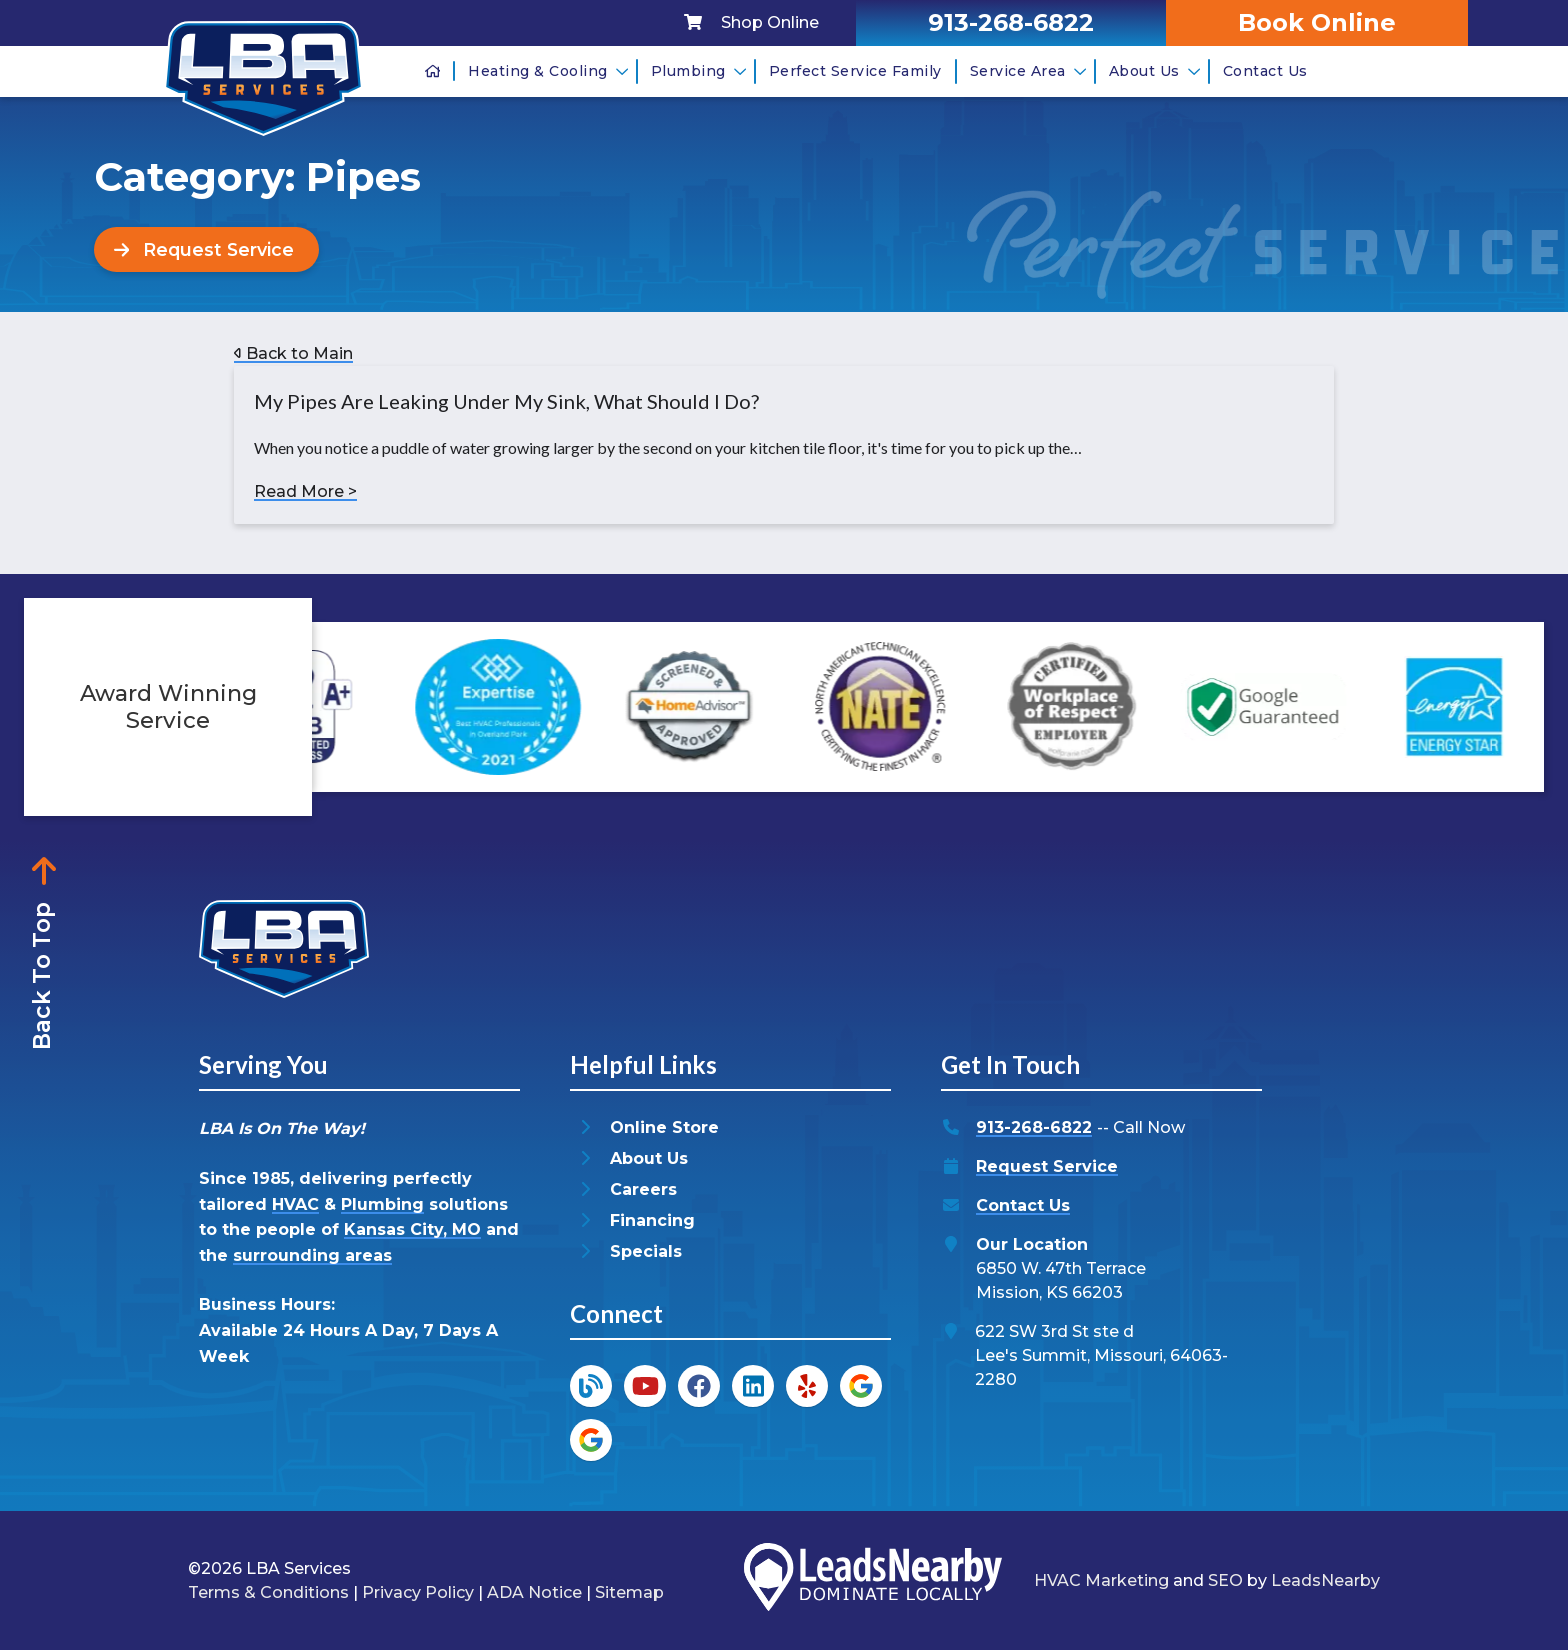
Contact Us (1265, 71)
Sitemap (629, 1592)
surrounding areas (312, 1255)
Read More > (305, 492)
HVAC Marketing (1101, 1580)
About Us (1154, 71)
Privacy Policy (418, 1592)
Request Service (1047, 1167)
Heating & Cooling (548, 71)
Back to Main (293, 354)
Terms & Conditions (268, 1592)
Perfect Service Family (855, 71)
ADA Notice (534, 1592)
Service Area (1028, 71)
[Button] (208, 250)
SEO (1225, 1580)
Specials (646, 1252)
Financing (652, 1221)
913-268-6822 (1034, 1128)
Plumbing (698, 71)
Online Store (664, 1128)
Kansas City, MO (412, 1230)
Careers (643, 1190)
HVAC (295, 1204)
